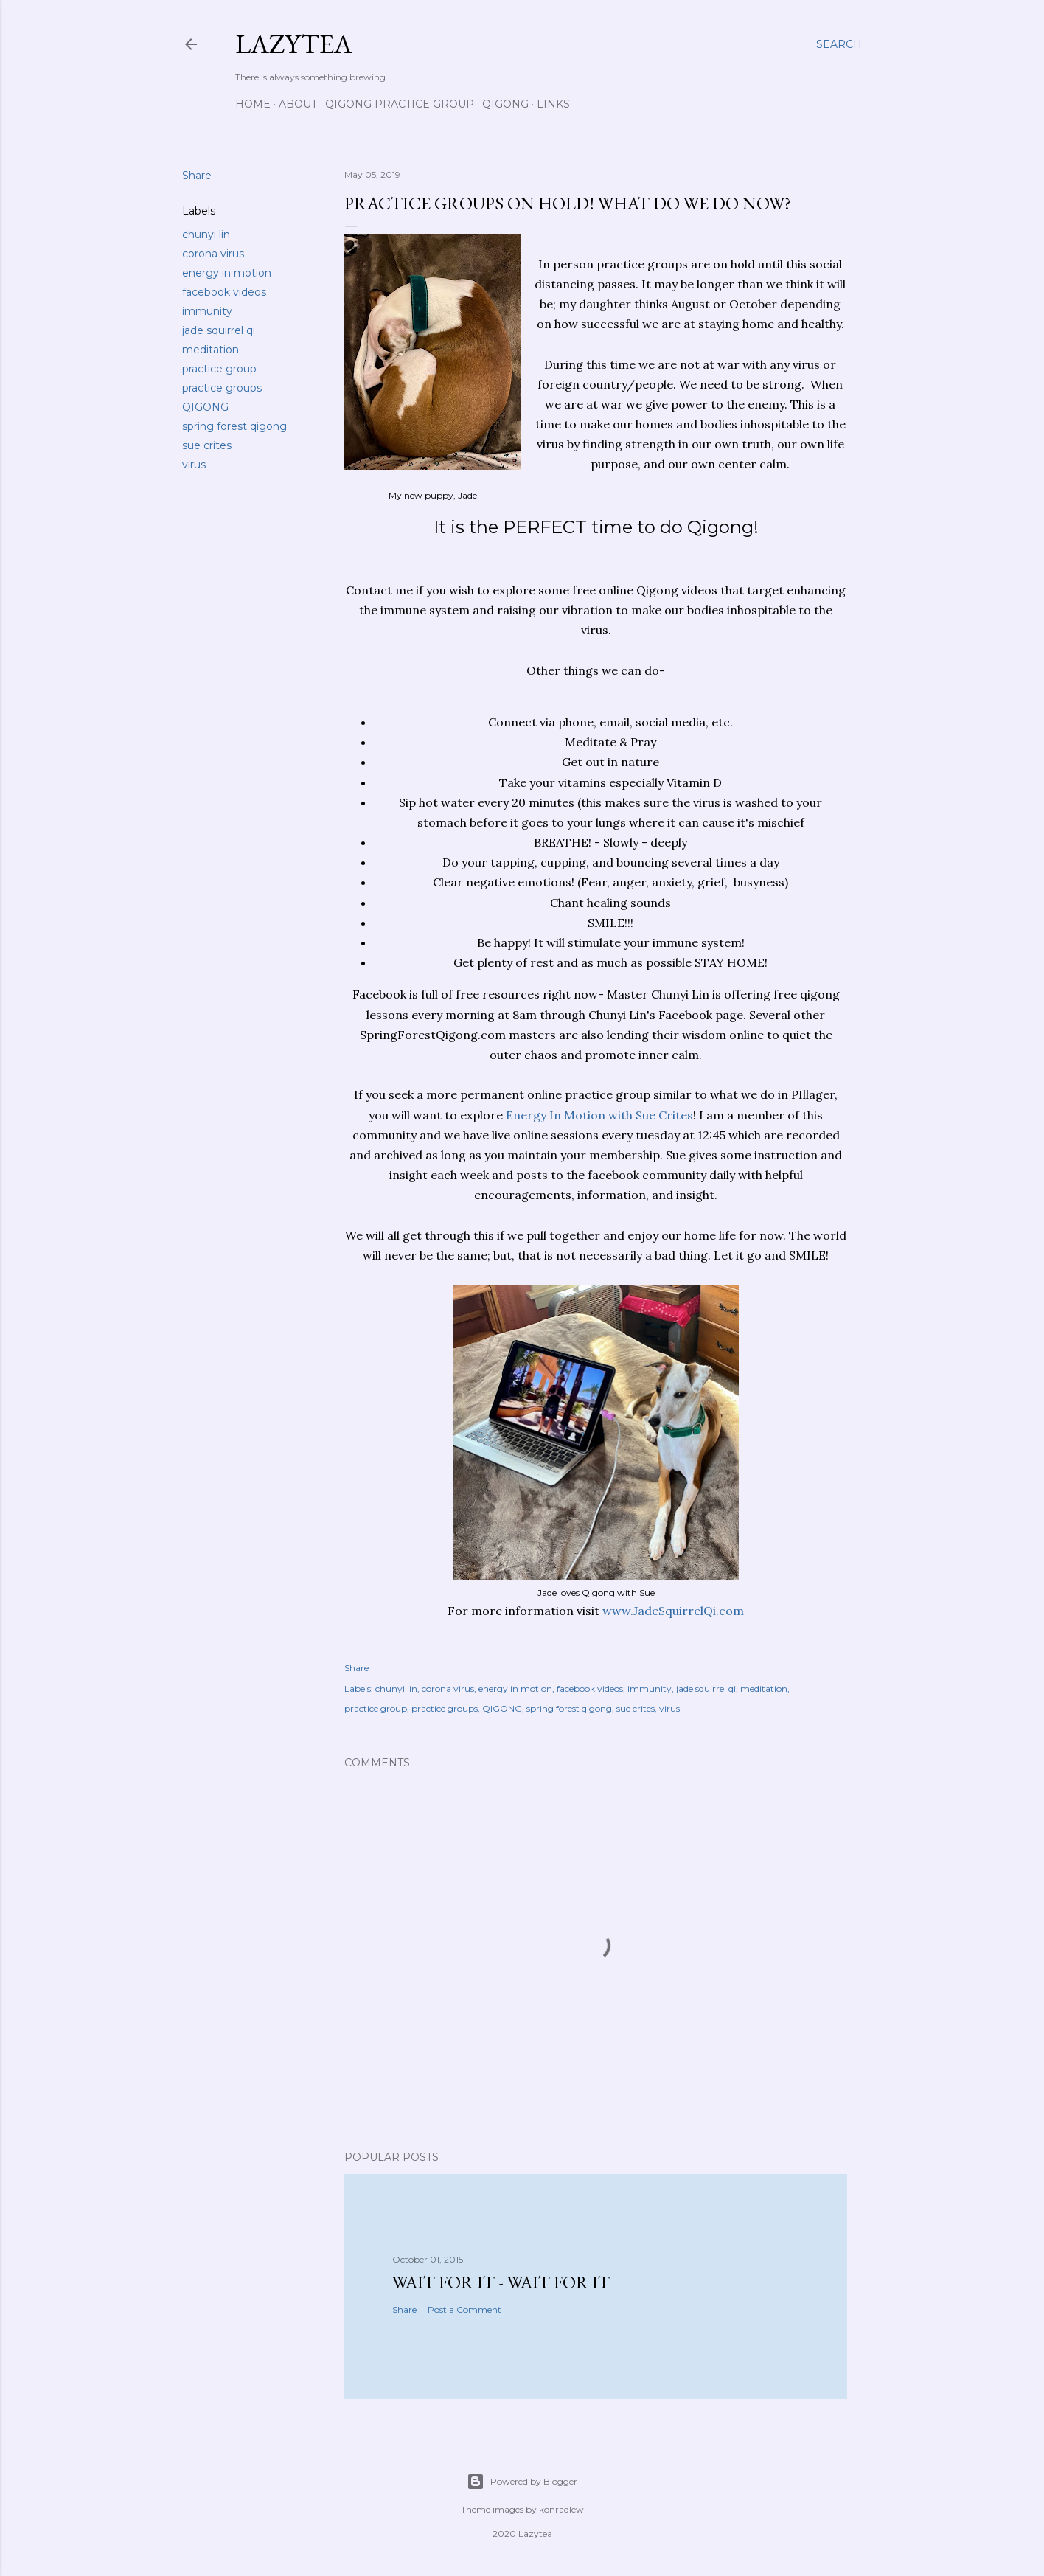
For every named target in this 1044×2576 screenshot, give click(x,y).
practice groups (222, 388)
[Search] (839, 44)
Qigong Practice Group (399, 104)
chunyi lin (206, 234)
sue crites (207, 445)
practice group (219, 368)
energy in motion (226, 273)
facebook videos (224, 292)
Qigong (505, 104)
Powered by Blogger (522, 2481)
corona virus (213, 253)
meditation (210, 349)
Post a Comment (464, 2309)
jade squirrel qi (218, 330)
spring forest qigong (234, 426)
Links (553, 104)
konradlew (561, 2509)
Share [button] (197, 175)
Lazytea (293, 44)
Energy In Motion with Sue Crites (598, 1115)
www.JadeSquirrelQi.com (671, 1610)
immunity (207, 311)
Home (253, 104)
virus (194, 464)
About (298, 104)
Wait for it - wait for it (501, 2282)
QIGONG (205, 407)
